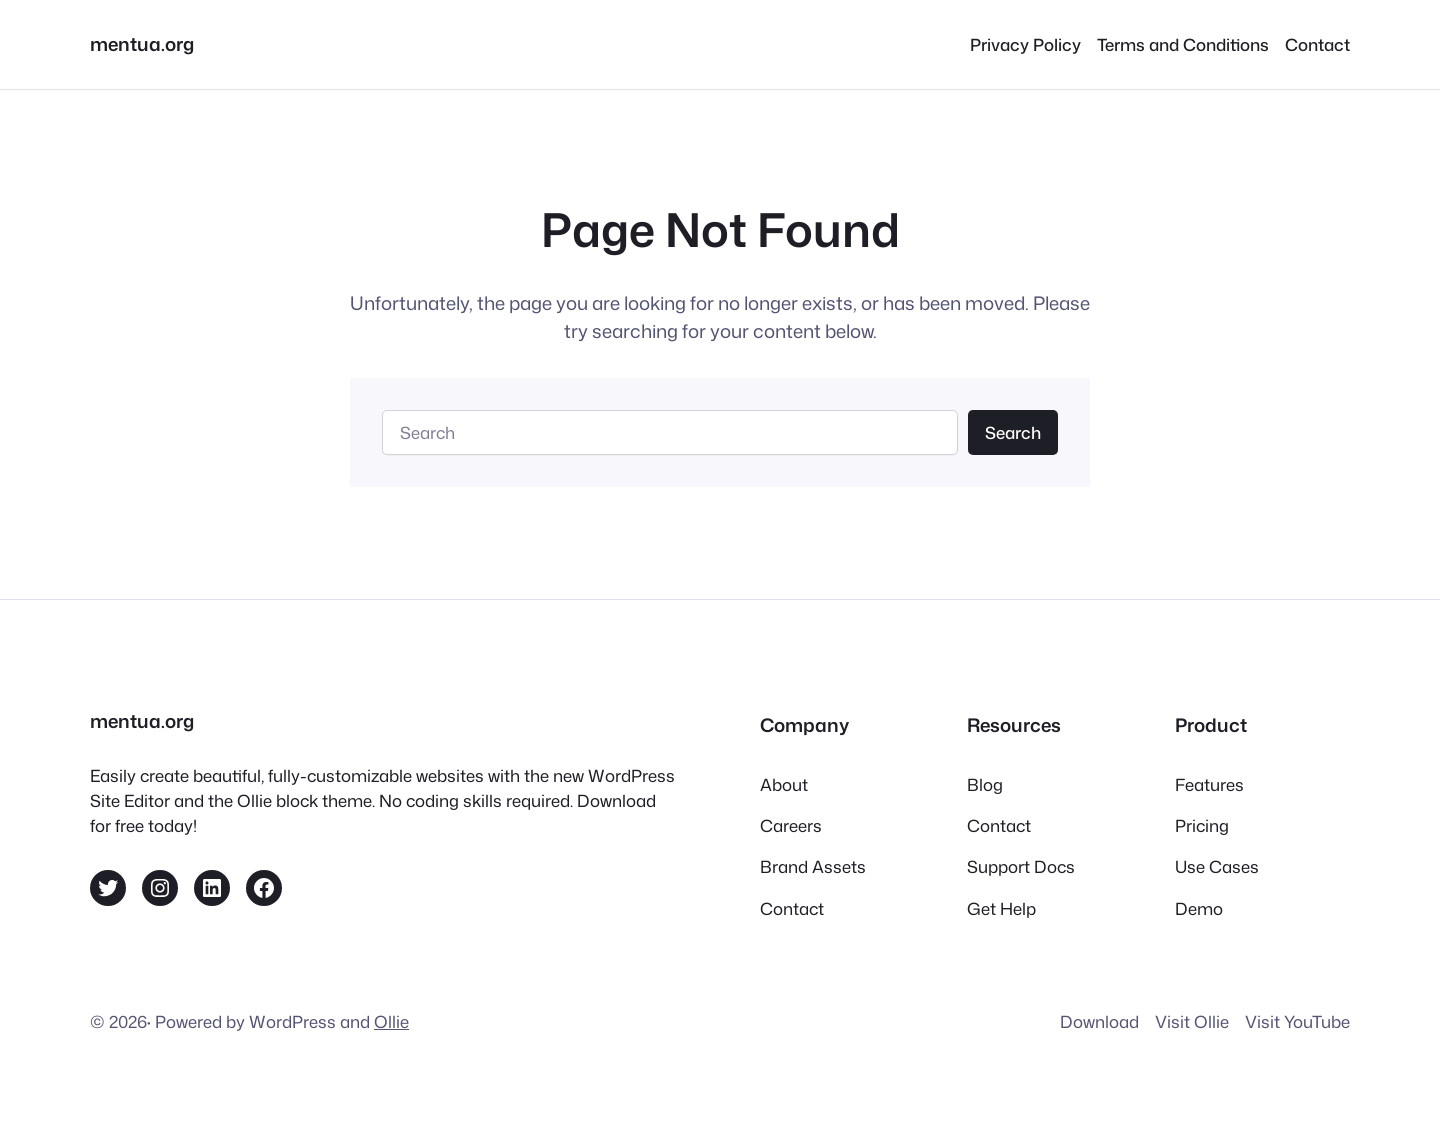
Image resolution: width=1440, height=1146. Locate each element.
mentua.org (142, 44)
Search (1013, 432)
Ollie (391, 1021)
